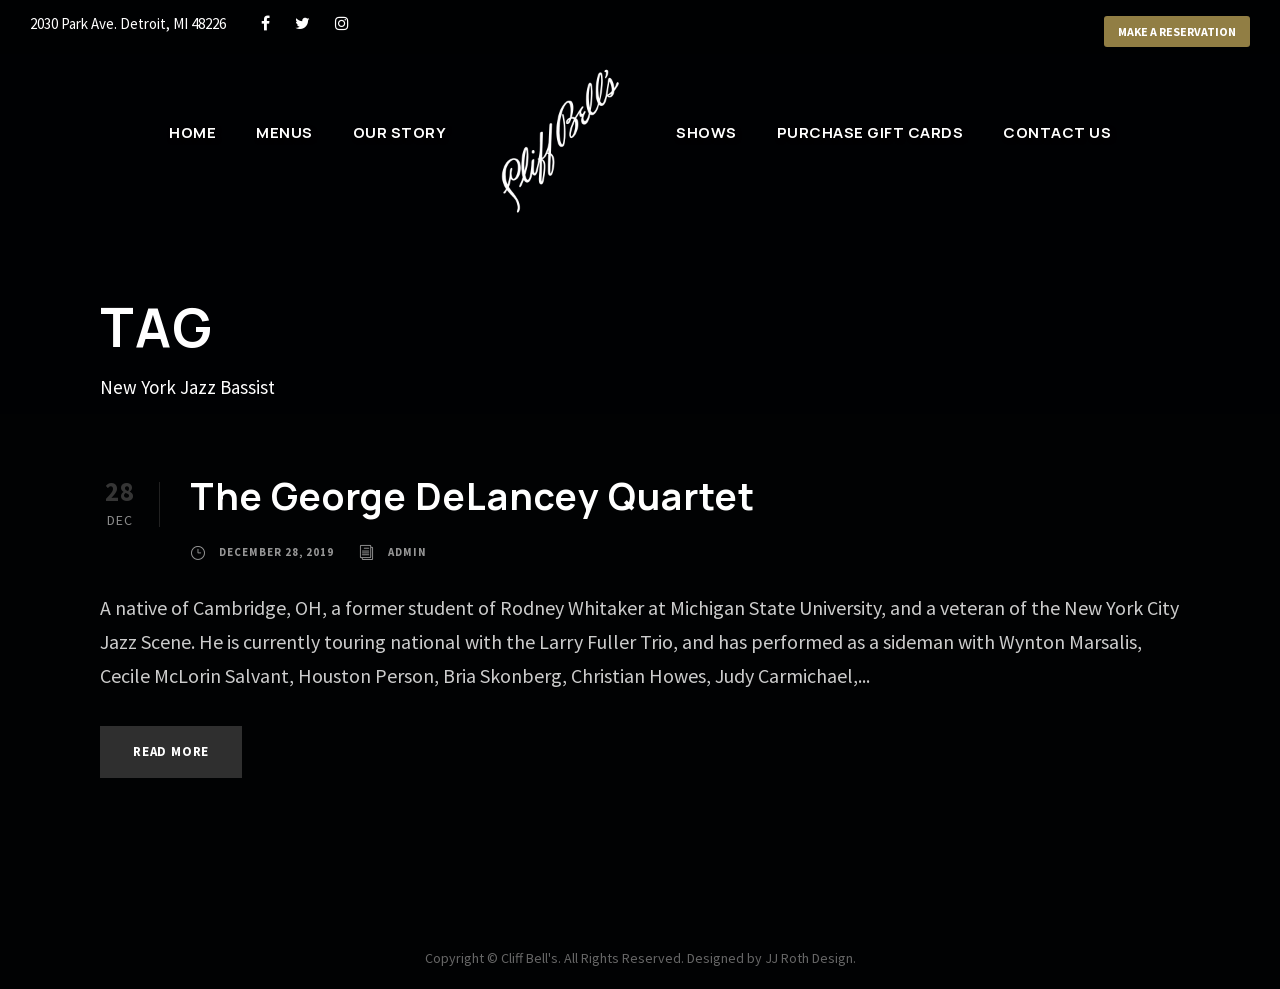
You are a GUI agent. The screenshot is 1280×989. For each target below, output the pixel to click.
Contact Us (1057, 132)
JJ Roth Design (809, 958)
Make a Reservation (1177, 31)
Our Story (400, 132)
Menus (284, 132)
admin (407, 552)
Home (192, 132)
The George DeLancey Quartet (472, 496)
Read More (171, 751)
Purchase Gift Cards (870, 132)
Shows (706, 132)
